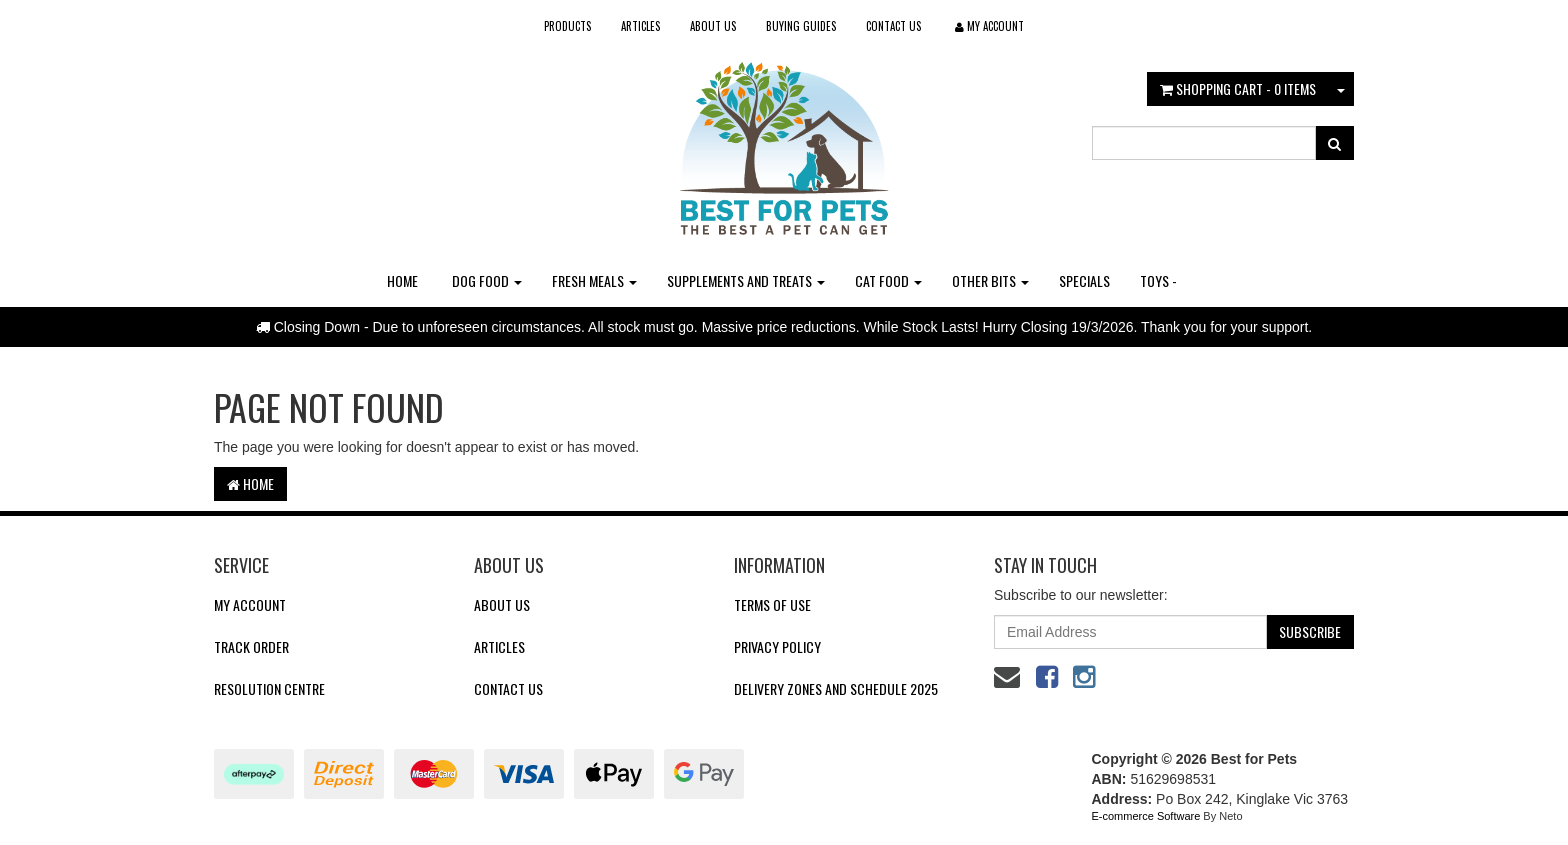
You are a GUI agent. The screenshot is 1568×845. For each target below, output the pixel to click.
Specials (1084, 280)
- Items (1238, 88)
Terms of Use (772, 604)
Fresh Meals (594, 280)
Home (402, 280)
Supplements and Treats (746, 280)
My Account (250, 604)
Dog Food (487, 280)
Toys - (1158, 280)
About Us (713, 26)
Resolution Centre (269, 688)
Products (567, 26)
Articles (640, 26)
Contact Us (893, 26)
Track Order (251, 646)
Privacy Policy (777, 646)
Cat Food (888, 280)
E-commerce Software (1146, 816)
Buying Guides (801, 26)
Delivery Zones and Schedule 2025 (836, 688)
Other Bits (990, 280)
